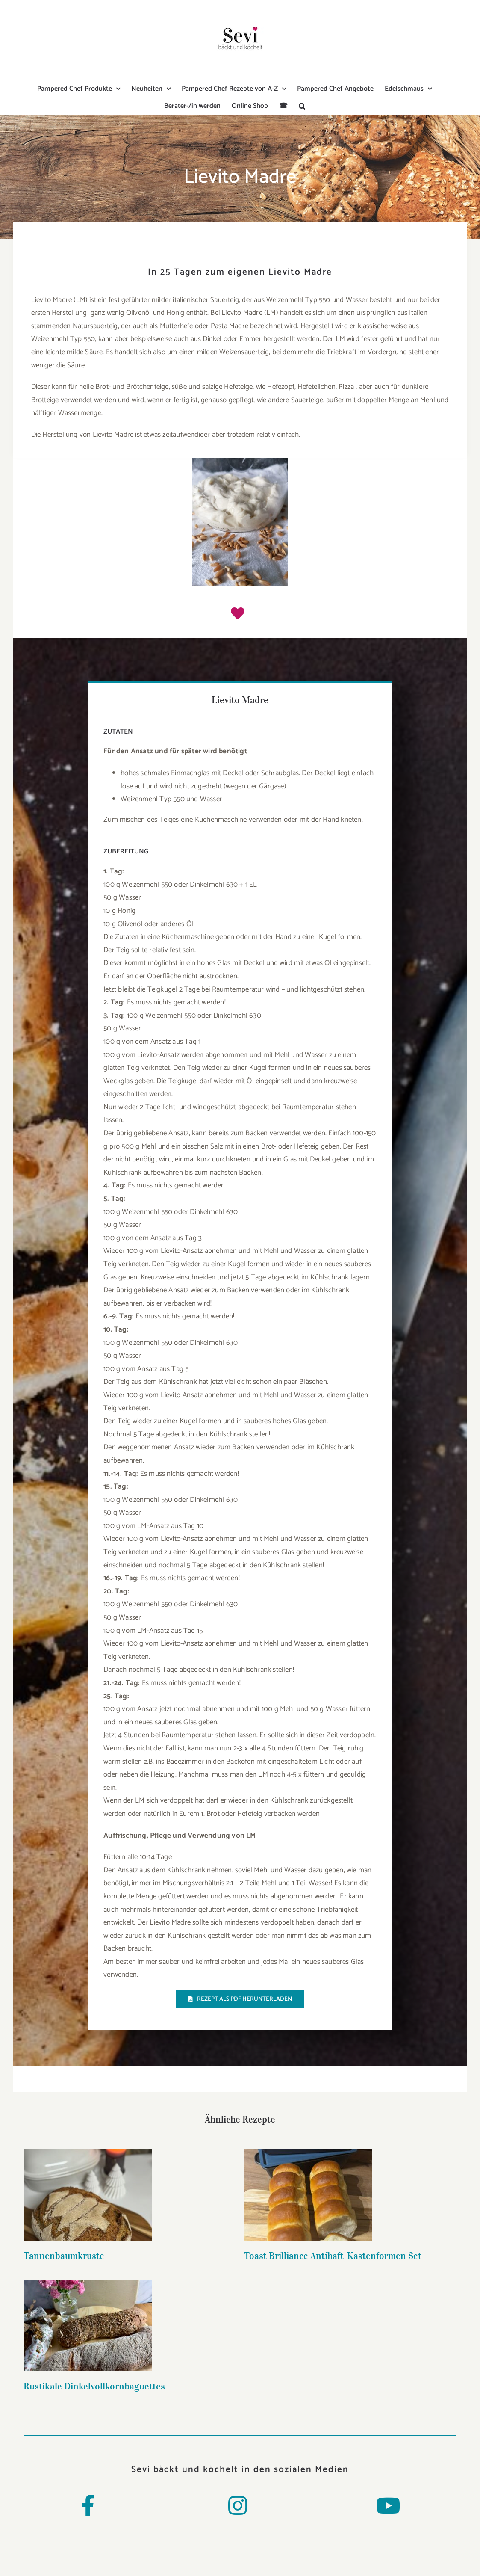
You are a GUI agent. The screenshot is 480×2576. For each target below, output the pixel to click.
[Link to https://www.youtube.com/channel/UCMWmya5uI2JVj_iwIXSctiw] (388, 2505)
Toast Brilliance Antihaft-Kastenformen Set (261, 2256)
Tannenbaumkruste (64, 2256)
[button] (302, 106)
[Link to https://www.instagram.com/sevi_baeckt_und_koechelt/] (237, 2505)
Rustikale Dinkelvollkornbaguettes (380, 2259)
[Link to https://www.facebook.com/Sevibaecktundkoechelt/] (87, 2505)
